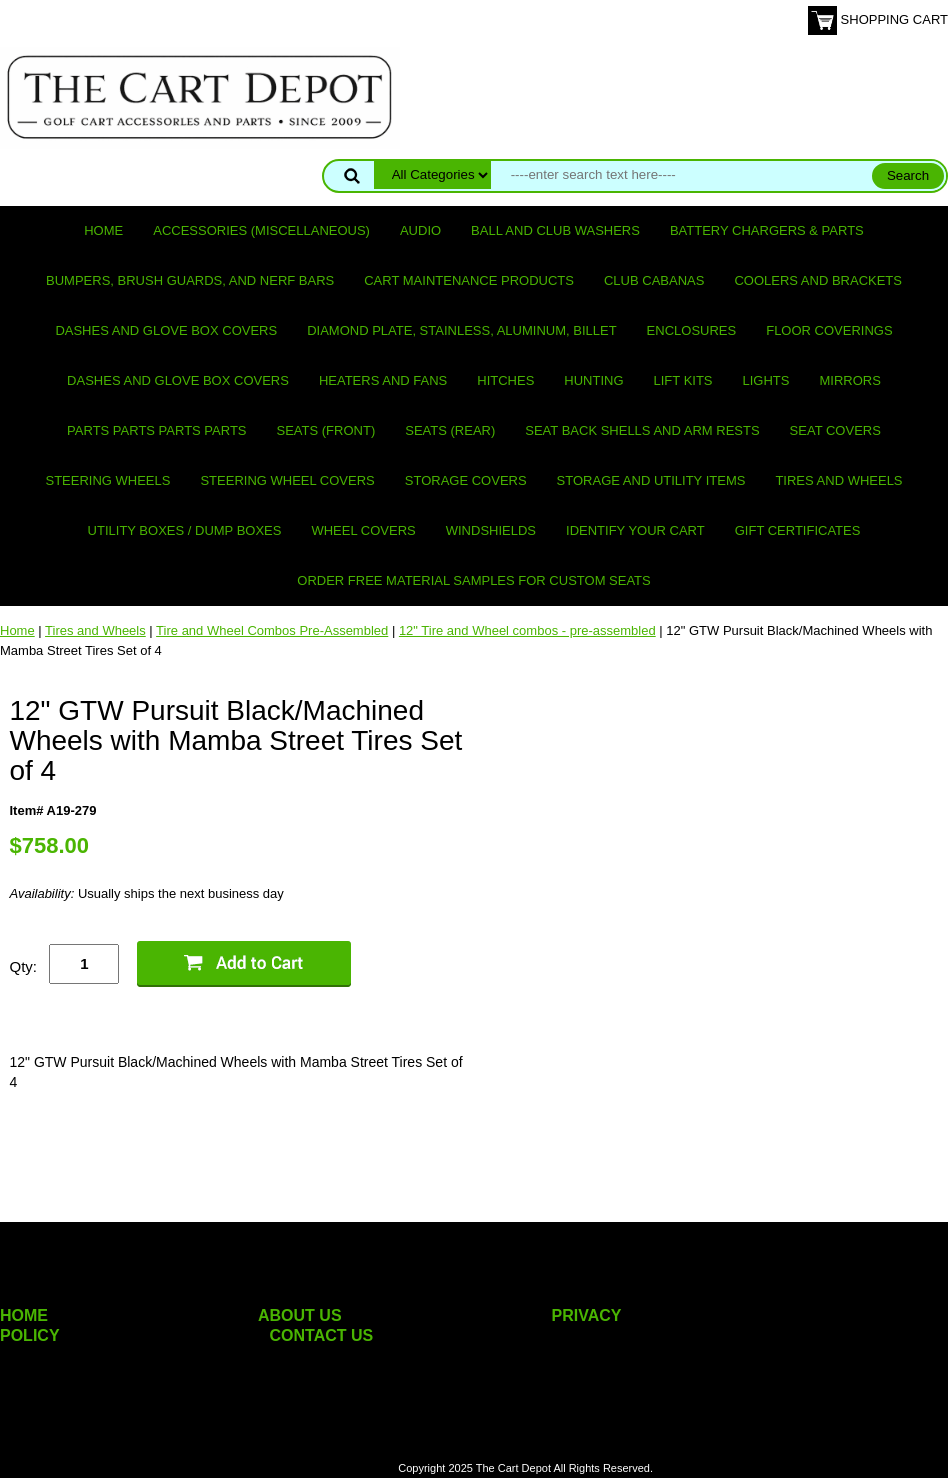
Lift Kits (683, 380)
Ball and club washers (555, 230)
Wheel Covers (363, 530)
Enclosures (692, 330)
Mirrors (850, 380)
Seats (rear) (450, 430)
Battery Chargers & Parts (767, 230)
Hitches (505, 380)
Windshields (491, 530)
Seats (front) (326, 430)
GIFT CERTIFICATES (798, 530)
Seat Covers (835, 430)
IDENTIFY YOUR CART (635, 530)
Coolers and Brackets (818, 280)
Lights (766, 380)
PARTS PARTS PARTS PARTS (156, 430)
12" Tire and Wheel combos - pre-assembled (527, 630)
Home (103, 230)
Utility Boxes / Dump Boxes (185, 530)
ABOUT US (300, 1315)
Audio (420, 230)
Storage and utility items (651, 480)
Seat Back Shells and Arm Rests (642, 430)
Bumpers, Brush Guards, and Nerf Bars (190, 280)
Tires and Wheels (838, 480)
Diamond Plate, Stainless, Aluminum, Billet (461, 330)
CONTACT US (322, 1335)
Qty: (23, 966)
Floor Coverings (829, 330)
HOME (24, 1315)
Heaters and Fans (383, 380)
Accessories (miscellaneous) (261, 230)
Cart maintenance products (469, 280)
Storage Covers (466, 480)
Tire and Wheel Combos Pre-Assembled (272, 630)
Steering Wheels (107, 480)
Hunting (593, 380)
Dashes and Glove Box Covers (166, 330)
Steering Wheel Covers (287, 480)
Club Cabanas (654, 280)
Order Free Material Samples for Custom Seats (473, 580)
